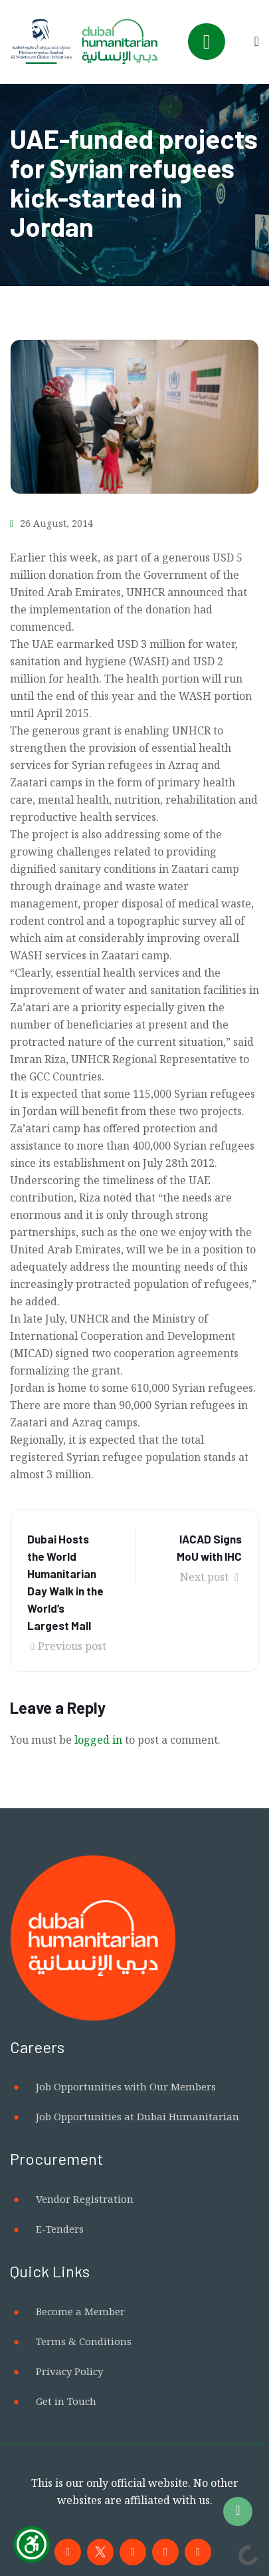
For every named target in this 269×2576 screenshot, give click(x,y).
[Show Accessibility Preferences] (31, 2544)
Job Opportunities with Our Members (126, 2086)
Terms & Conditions (84, 2341)
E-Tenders (60, 2228)
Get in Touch (66, 2401)
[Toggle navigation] (206, 41)
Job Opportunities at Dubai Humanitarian (137, 2116)
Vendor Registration (85, 2198)
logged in (98, 1739)
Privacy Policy (69, 2371)
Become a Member (80, 2311)
